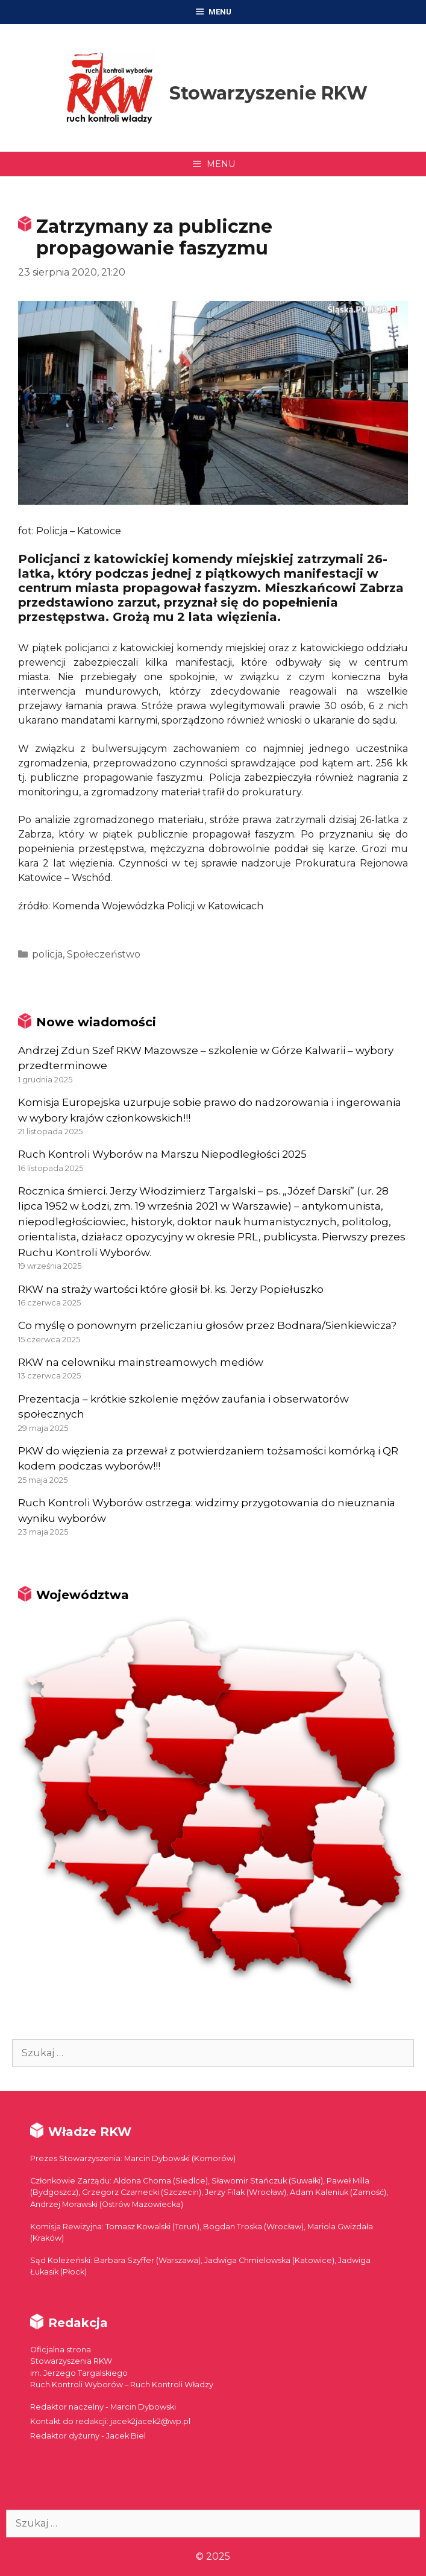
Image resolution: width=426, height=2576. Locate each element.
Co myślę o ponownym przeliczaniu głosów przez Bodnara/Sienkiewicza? (207, 1325)
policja (47, 954)
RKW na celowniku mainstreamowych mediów (140, 1362)
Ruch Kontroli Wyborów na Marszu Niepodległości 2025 (162, 1154)
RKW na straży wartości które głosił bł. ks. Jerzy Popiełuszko (171, 1289)
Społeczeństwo (103, 954)
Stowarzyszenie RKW (268, 93)
